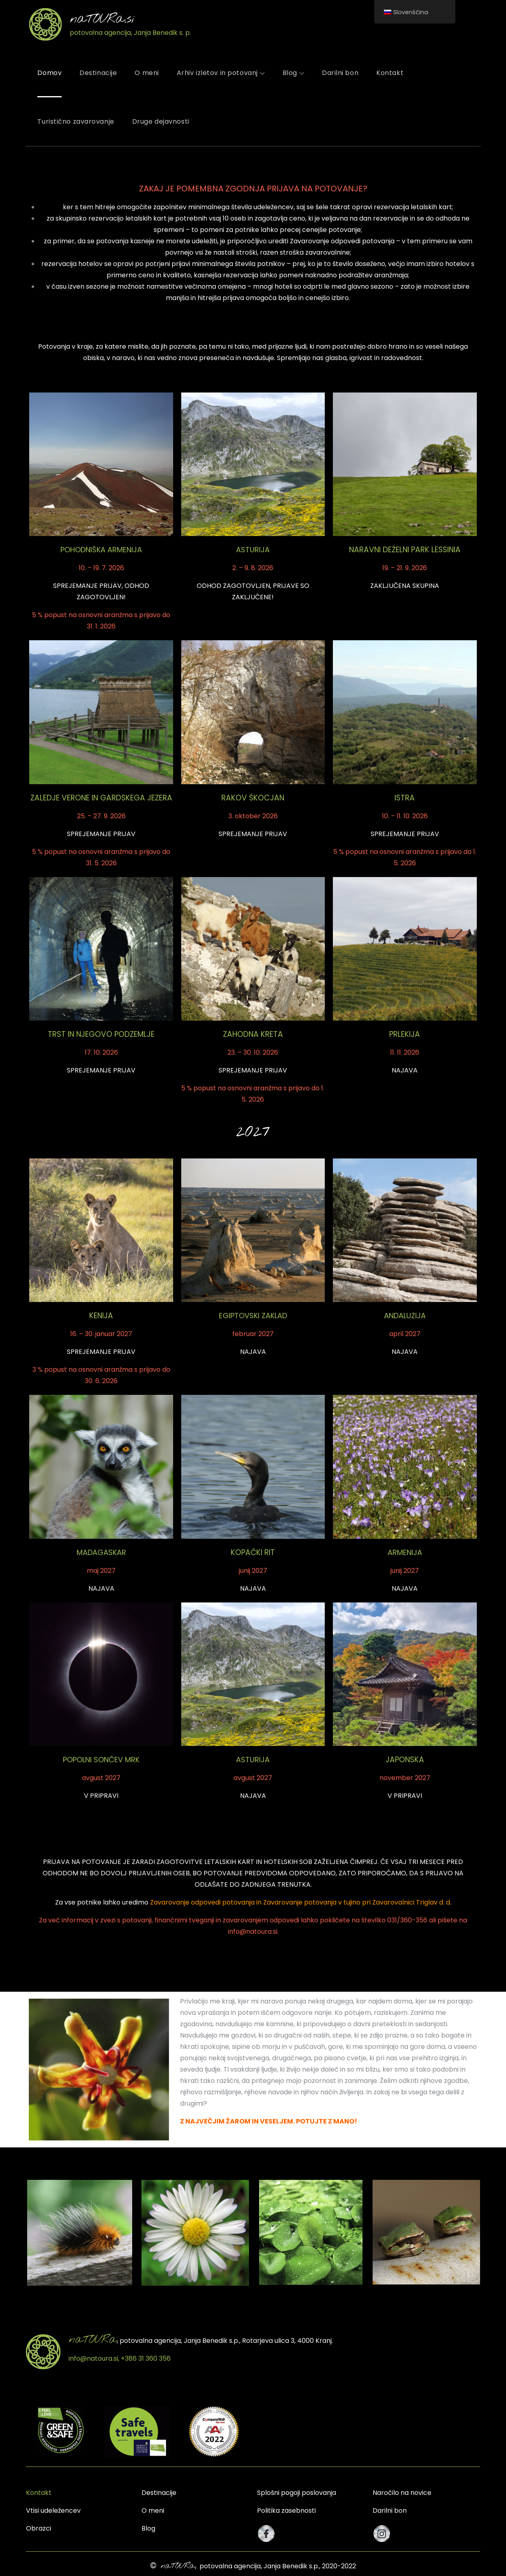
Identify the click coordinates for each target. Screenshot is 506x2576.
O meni (147, 72)
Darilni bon (340, 72)
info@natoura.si (252, 1931)
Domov (49, 72)
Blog (293, 72)
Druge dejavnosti (160, 121)
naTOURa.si (102, 19)
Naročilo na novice (402, 2492)
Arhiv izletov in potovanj (221, 72)
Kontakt (389, 72)
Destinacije (98, 72)
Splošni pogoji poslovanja (296, 2492)
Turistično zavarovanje (75, 121)
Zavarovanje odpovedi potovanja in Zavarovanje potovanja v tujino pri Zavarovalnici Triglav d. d (300, 1902)
